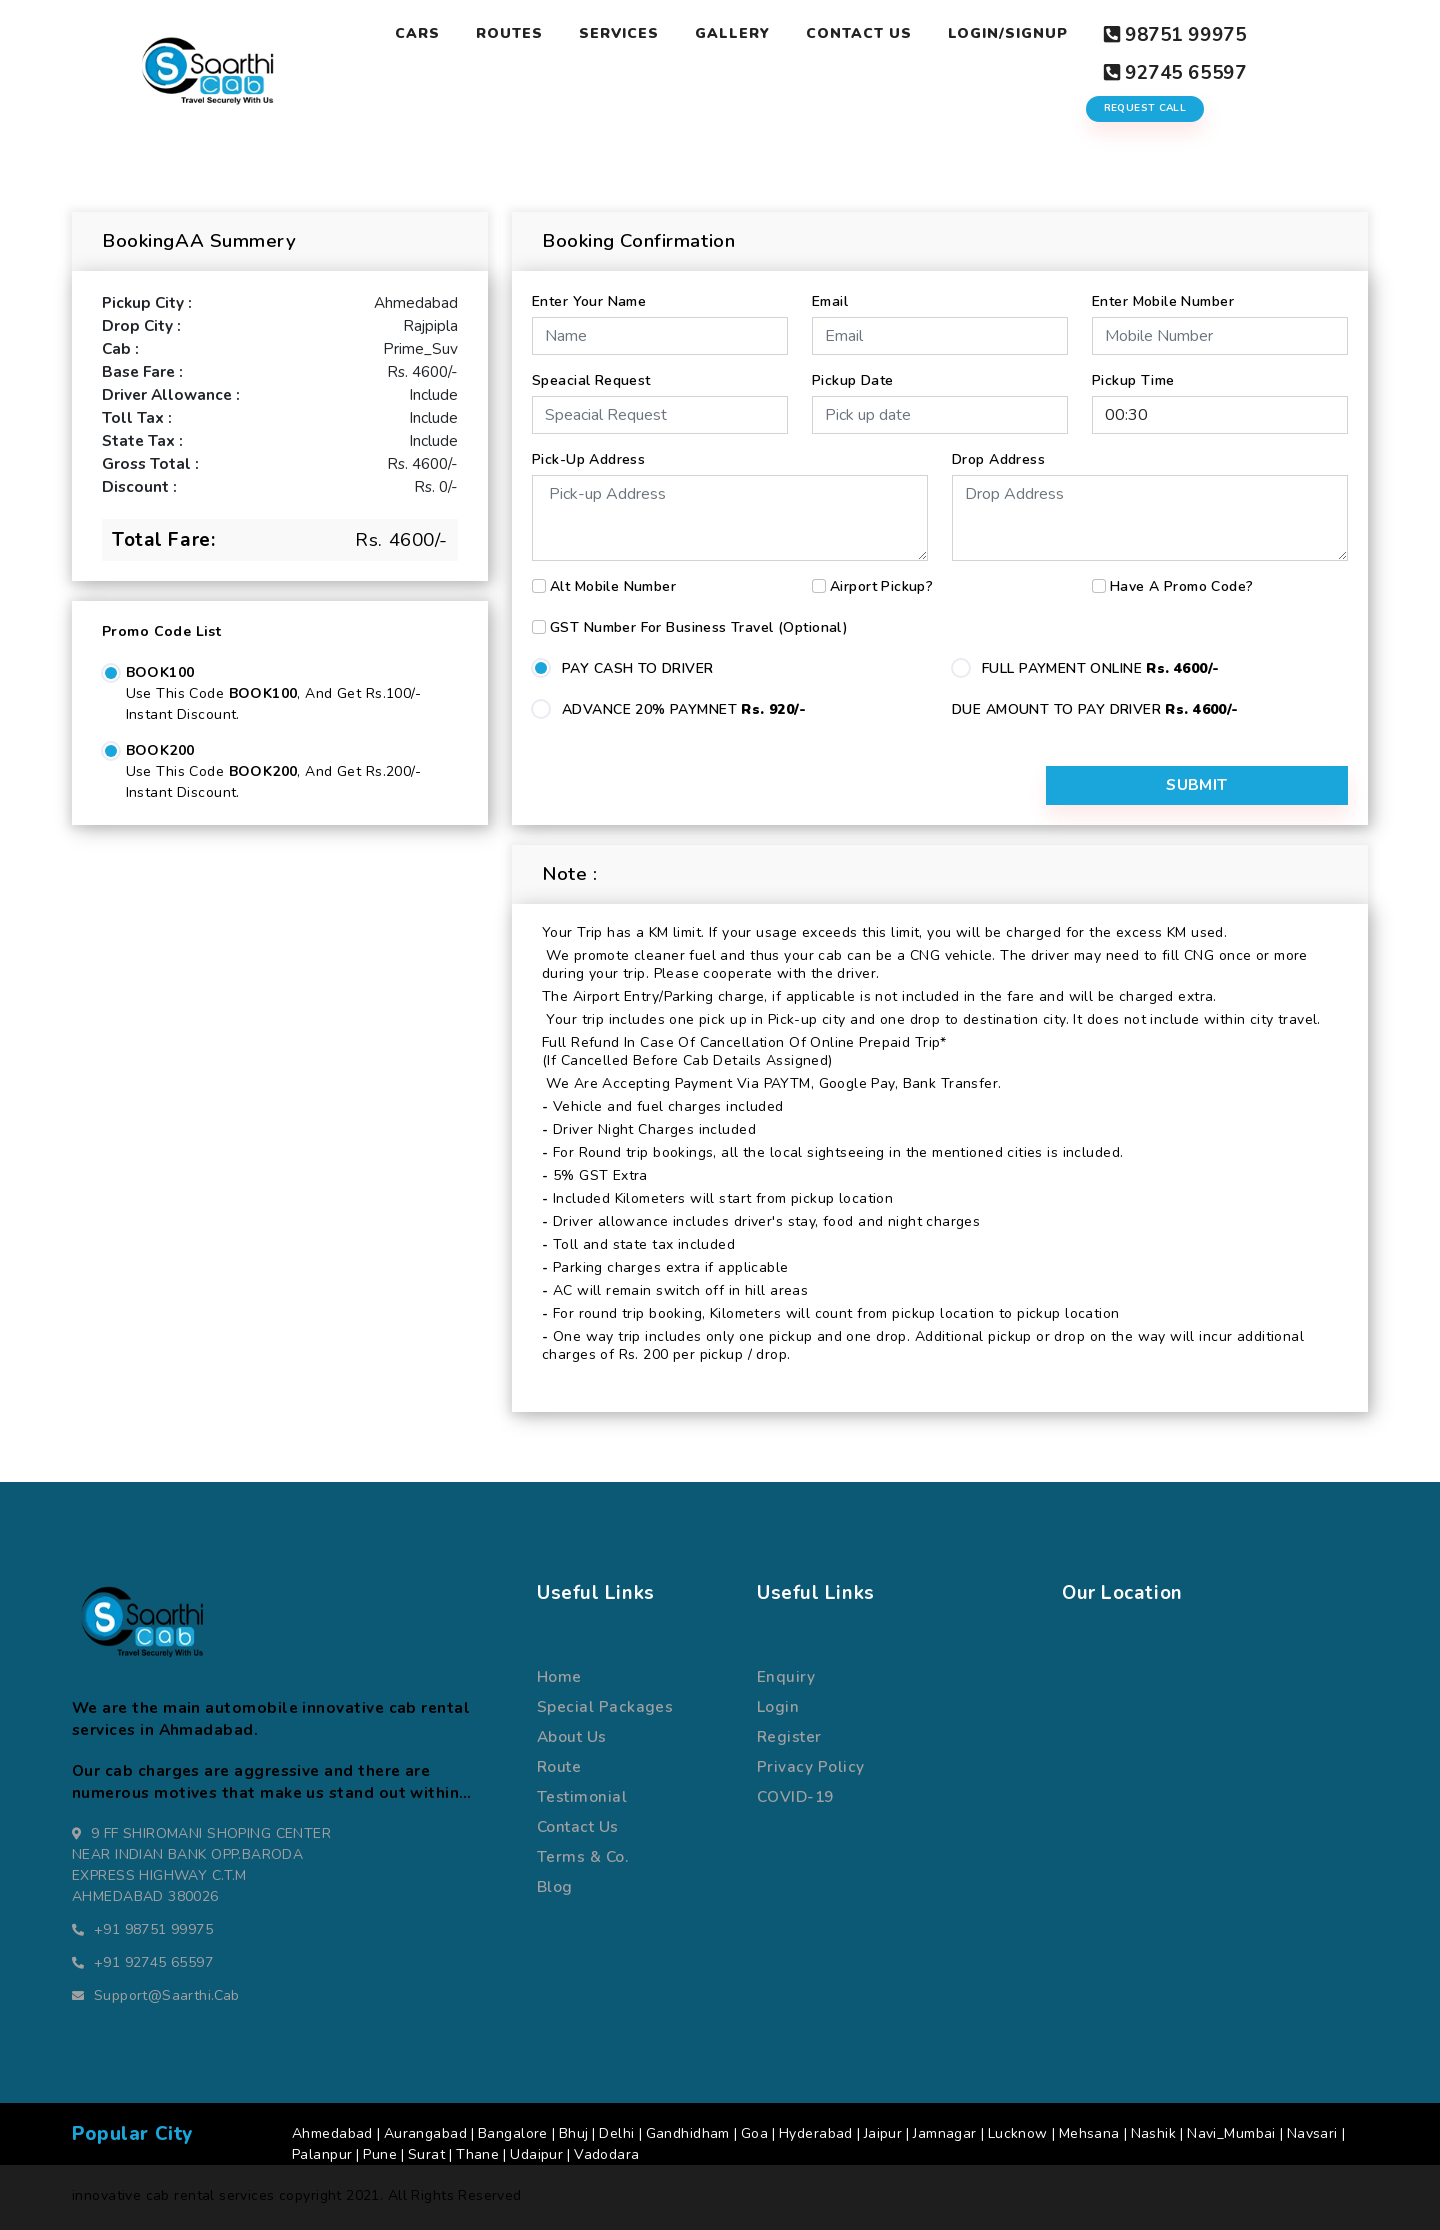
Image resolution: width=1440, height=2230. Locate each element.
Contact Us (858, 33)
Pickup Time (1133, 373)
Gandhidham (688, 2131)
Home (559, 1673)
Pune (380, 2152)
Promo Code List (161, 624)
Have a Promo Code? (1182, 579)
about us (572, 1733)
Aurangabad (425, 2131)
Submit (1246, 783)
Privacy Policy (810, 1764)
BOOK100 (160, 665)
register (789, 1733)
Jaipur (883, 2131)
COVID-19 (795, 1794)
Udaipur (536, 2152)
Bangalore (513, 2131)
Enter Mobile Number (1163, 294)
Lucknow (1018, 2131)
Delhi (616, 2131)
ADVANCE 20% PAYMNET (684, 702)
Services (619, 33)
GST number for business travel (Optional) (699, 620)
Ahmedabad (332, 2131)
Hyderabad (816, 2131)
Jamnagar (944, 2131)
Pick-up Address (588, 452)
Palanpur (322, 2152)
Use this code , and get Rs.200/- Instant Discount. (273, 775)
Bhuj (574, 2131)
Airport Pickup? (881, 579)
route (559, 1764)
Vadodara (606, 2152)
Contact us (578, 1824)
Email (830, 294)
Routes (509, 33)
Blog (555, 1884)
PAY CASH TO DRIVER (638, 661)
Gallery (731, 33)
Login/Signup (1007, 33)
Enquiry (786, 1673)
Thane (477, 2152)
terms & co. (582, 1854)
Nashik (1154, 2131)
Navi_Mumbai (1231, 2131)
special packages (605, 1703)
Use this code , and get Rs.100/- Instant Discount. (273, 697)
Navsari (1312, 2131)
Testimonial (582, 1794)
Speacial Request (591, 373)
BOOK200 (160, 743)
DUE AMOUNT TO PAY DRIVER (1095, 702)
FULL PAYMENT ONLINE (1101, 661)
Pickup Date (853, 373)
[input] (940, 408)
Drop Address (998, 452)
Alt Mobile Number (613, 579)
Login (778, 1703)
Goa (754, 2131)
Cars (417, 33)
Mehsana (1089, 2131)
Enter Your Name (589, 294)
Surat (426, 2152)
